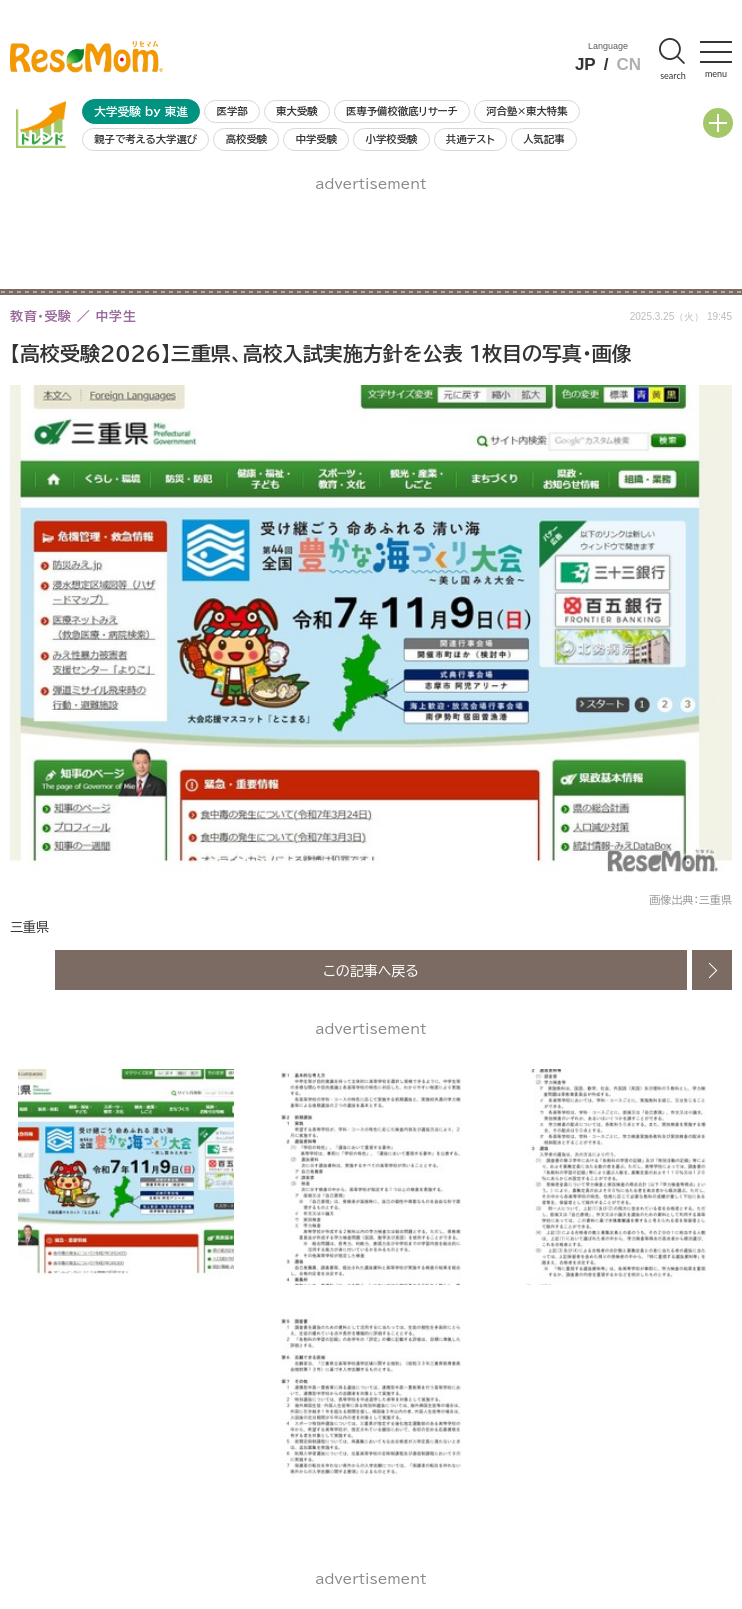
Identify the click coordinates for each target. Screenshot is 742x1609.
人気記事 (544, 139)
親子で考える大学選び (145, 139)
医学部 (232, 111)
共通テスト (470, 139)
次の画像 (712, 970)
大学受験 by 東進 (141, 111)
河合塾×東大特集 (526, 111)
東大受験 (297, 111)
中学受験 (317, 139)
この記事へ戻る (371, 970)
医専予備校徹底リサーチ (402, 111)
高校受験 (247, 139)
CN (628, 64)
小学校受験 (392, 139)
